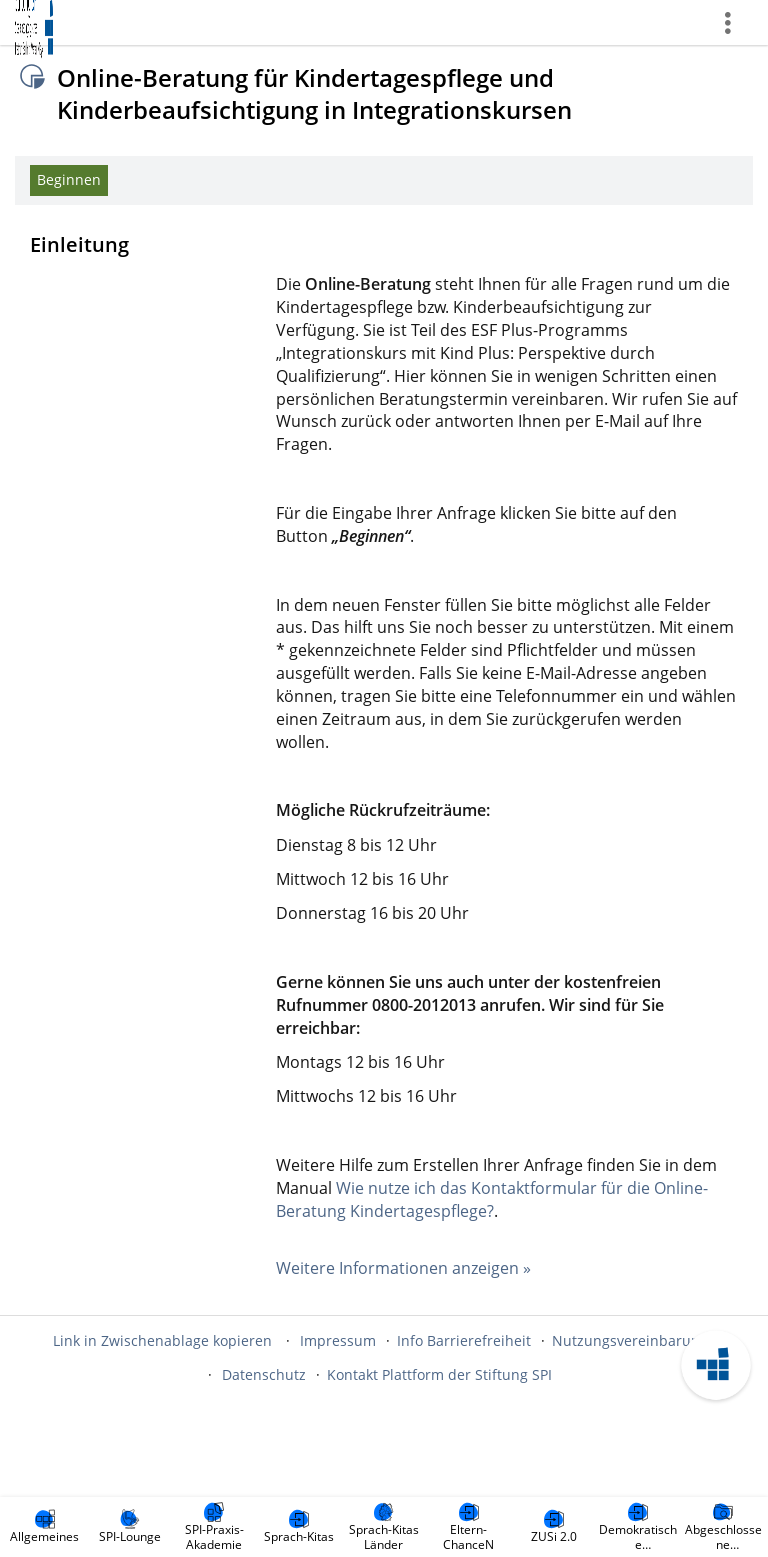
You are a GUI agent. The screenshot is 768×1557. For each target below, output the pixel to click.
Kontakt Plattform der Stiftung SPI (439, 1374)
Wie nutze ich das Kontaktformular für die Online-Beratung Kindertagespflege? (492, 1199)
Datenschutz (264, 1374)
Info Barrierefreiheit (464, 1340)
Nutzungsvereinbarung (630, 1340)
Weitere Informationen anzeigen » (403, 1268)
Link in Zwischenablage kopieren (162, 1340)
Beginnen (69, 179)
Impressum (338, 1340)
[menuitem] (45, 1527)
